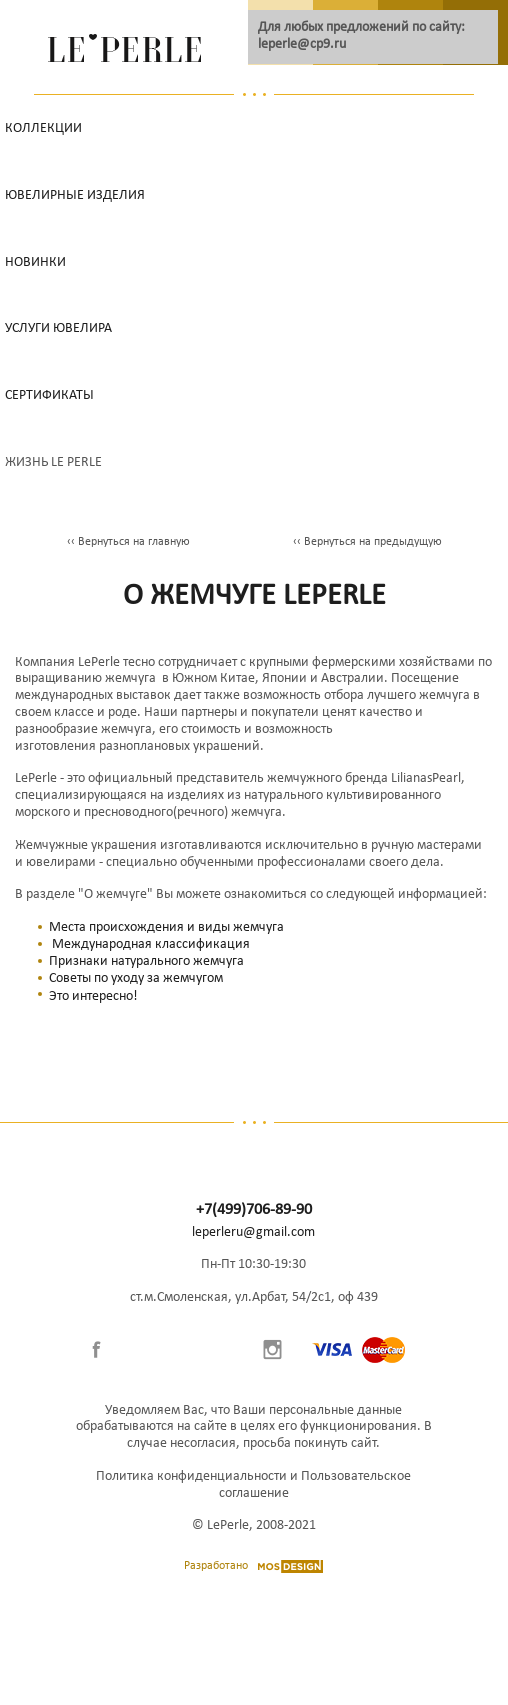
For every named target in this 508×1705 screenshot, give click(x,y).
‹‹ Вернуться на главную (128, 542)
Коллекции (43, 128)
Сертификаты (49, 395)
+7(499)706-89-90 (254, 1210)
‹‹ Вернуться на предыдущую (367, 542)
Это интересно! (93, 996)
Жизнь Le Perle (53, 462)
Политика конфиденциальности (191, 1476)
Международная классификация (151, 944)
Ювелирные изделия (75, 195)
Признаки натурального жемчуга (146, 961)
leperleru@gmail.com (253, 1232)
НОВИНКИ (35, 262)
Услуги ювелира (58, 328)
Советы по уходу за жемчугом (136, 978)
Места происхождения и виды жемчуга (166, 927)
